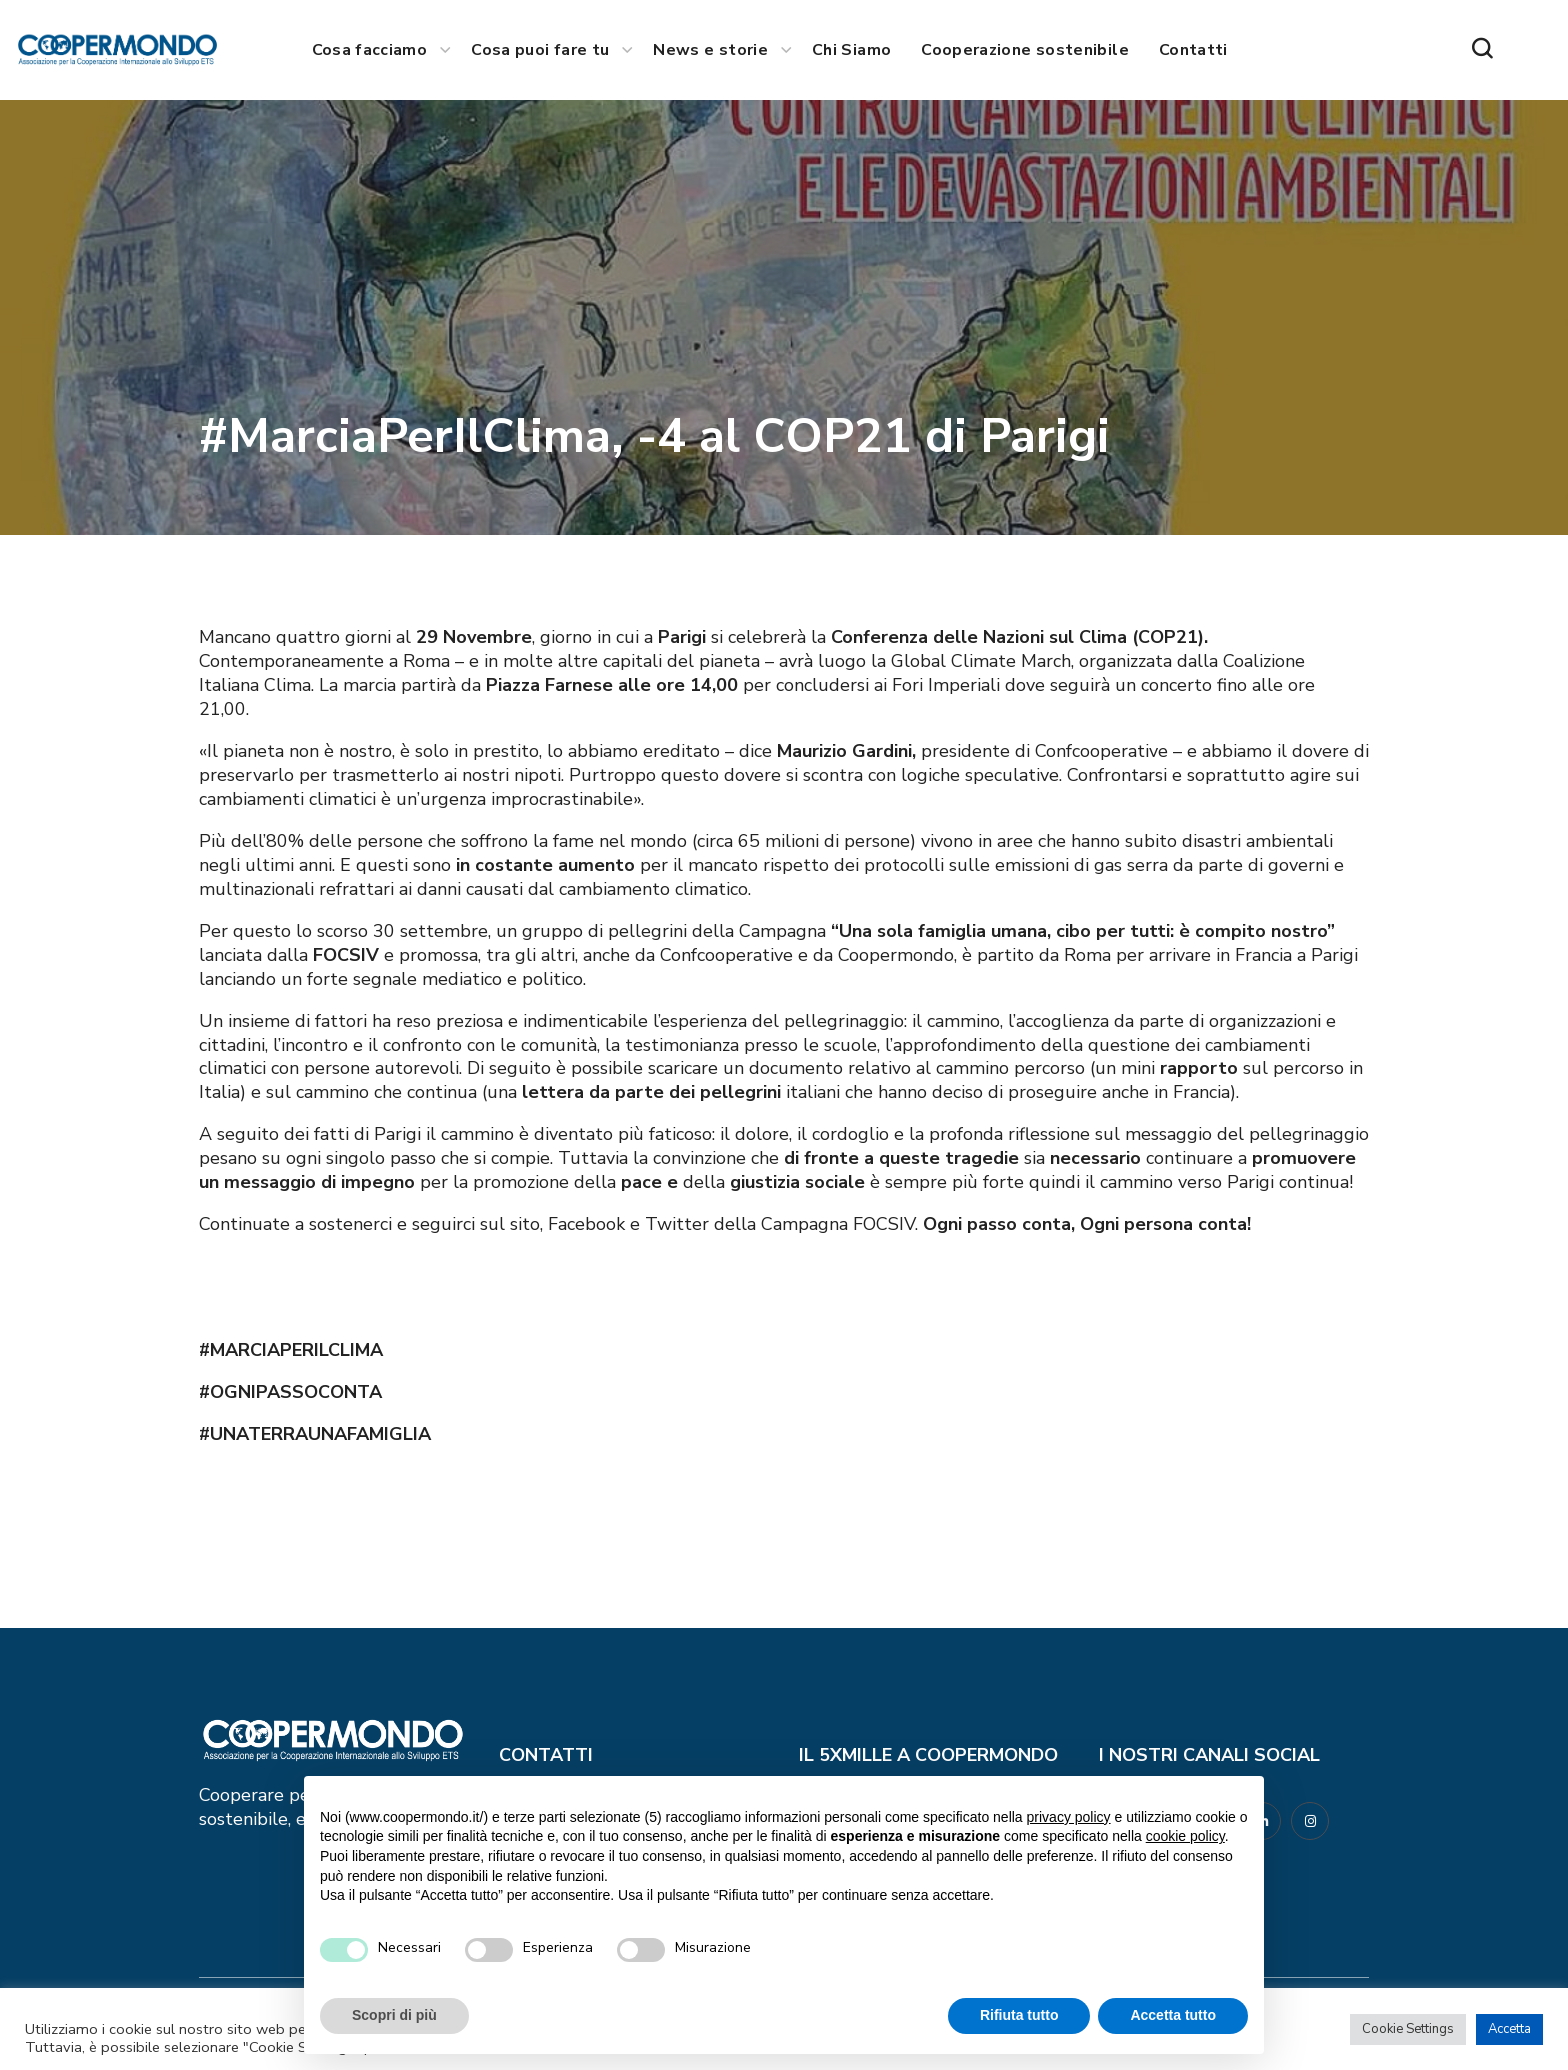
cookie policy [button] (1185, 1836)
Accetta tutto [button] (1173, 2015)
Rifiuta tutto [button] (1019, 2015)
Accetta (1509, 2029)
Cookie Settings (1408, 2029)
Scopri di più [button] (394, 2015)
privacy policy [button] (1069, 1817)
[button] (1482, 50)
